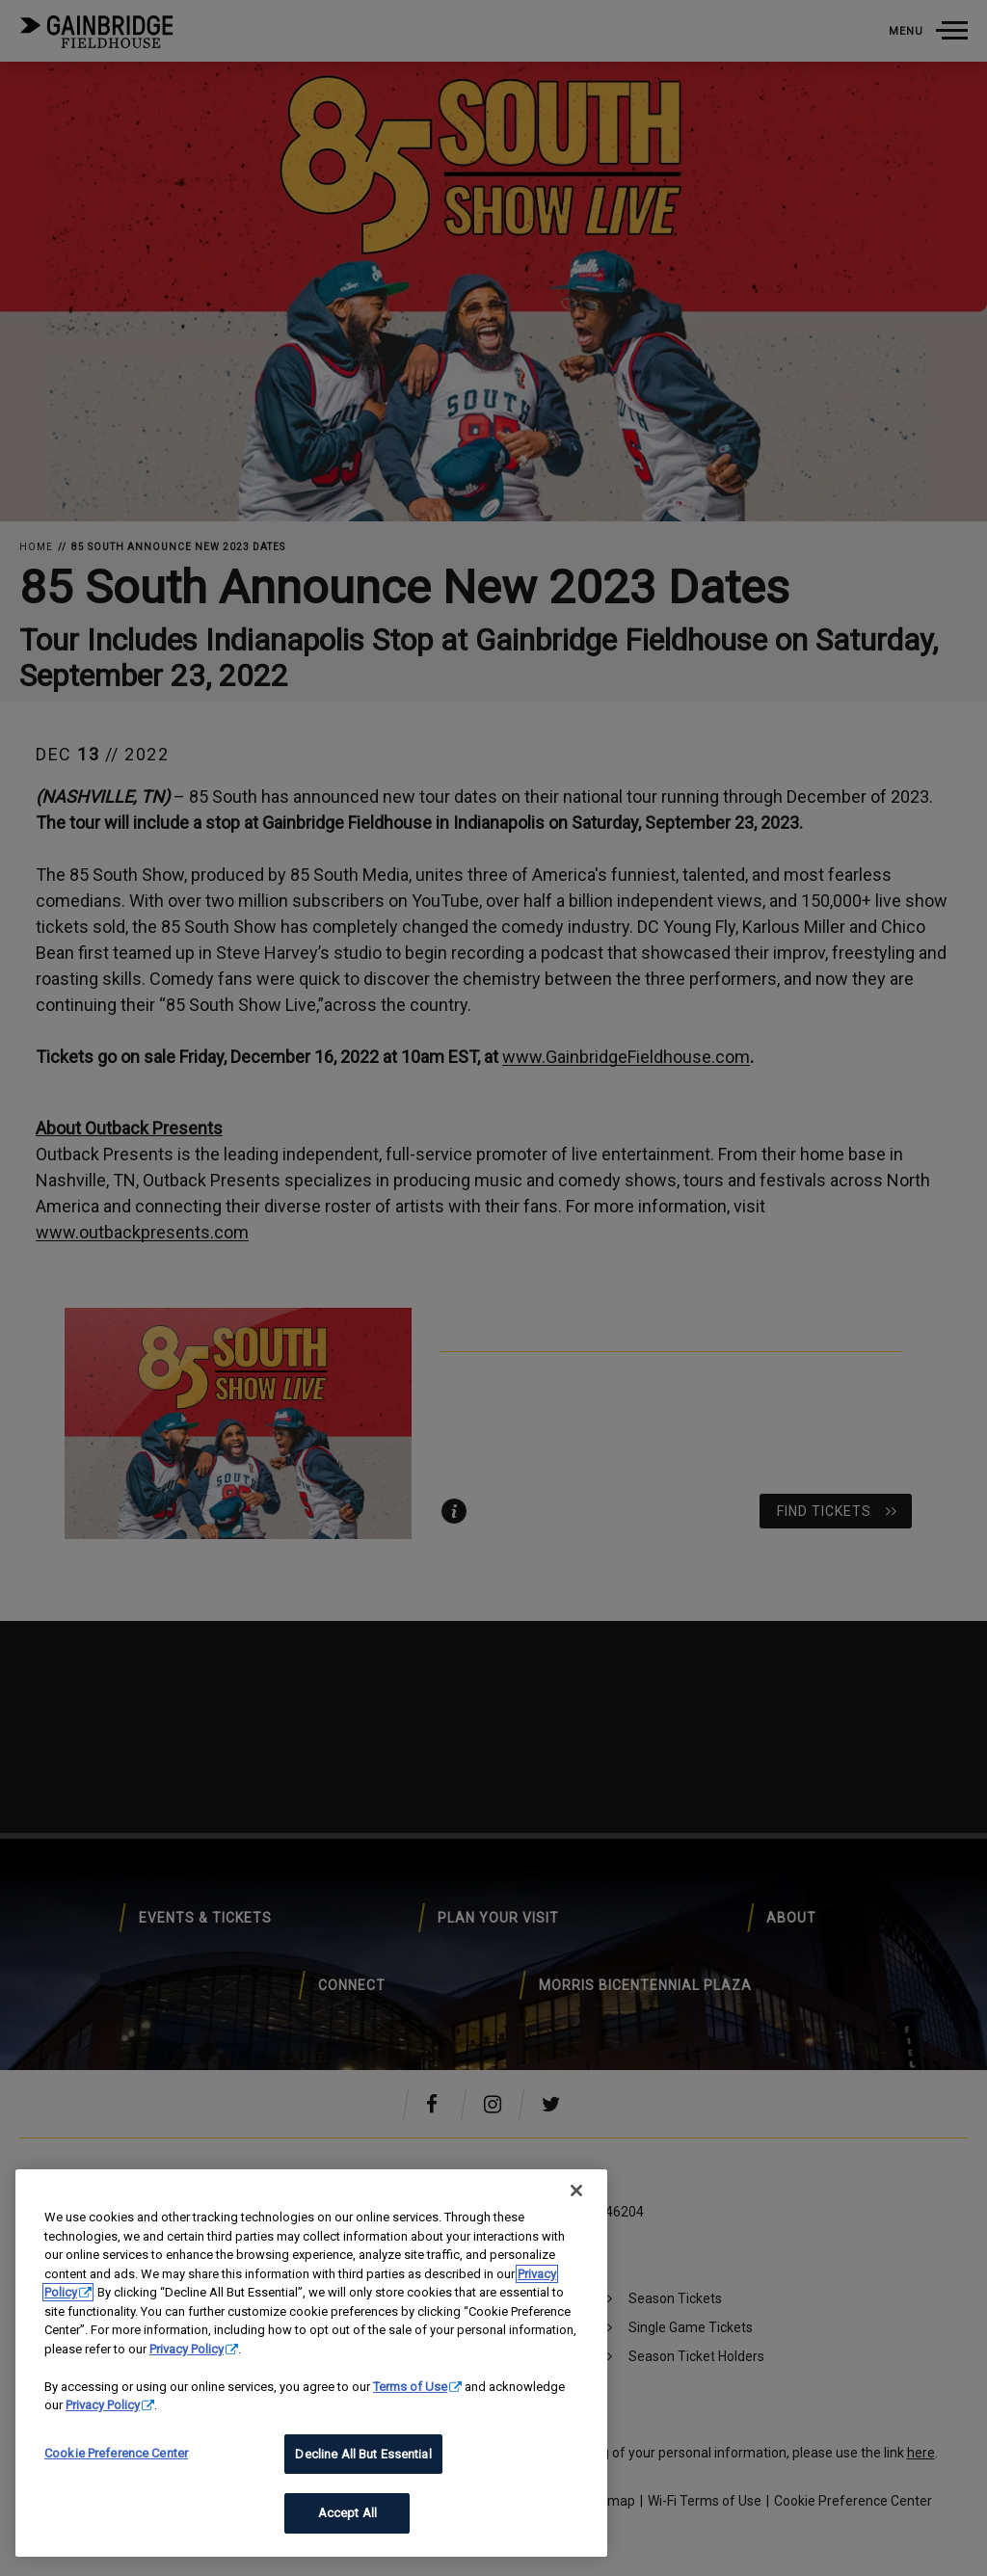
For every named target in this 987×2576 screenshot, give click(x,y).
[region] (311, 2363)
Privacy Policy (186, 2349)
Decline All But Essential (363, 2454)
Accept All (347, 2513)
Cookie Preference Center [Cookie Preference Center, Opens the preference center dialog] (116, 2453)
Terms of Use (410, 2386)
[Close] (576, 2190)
